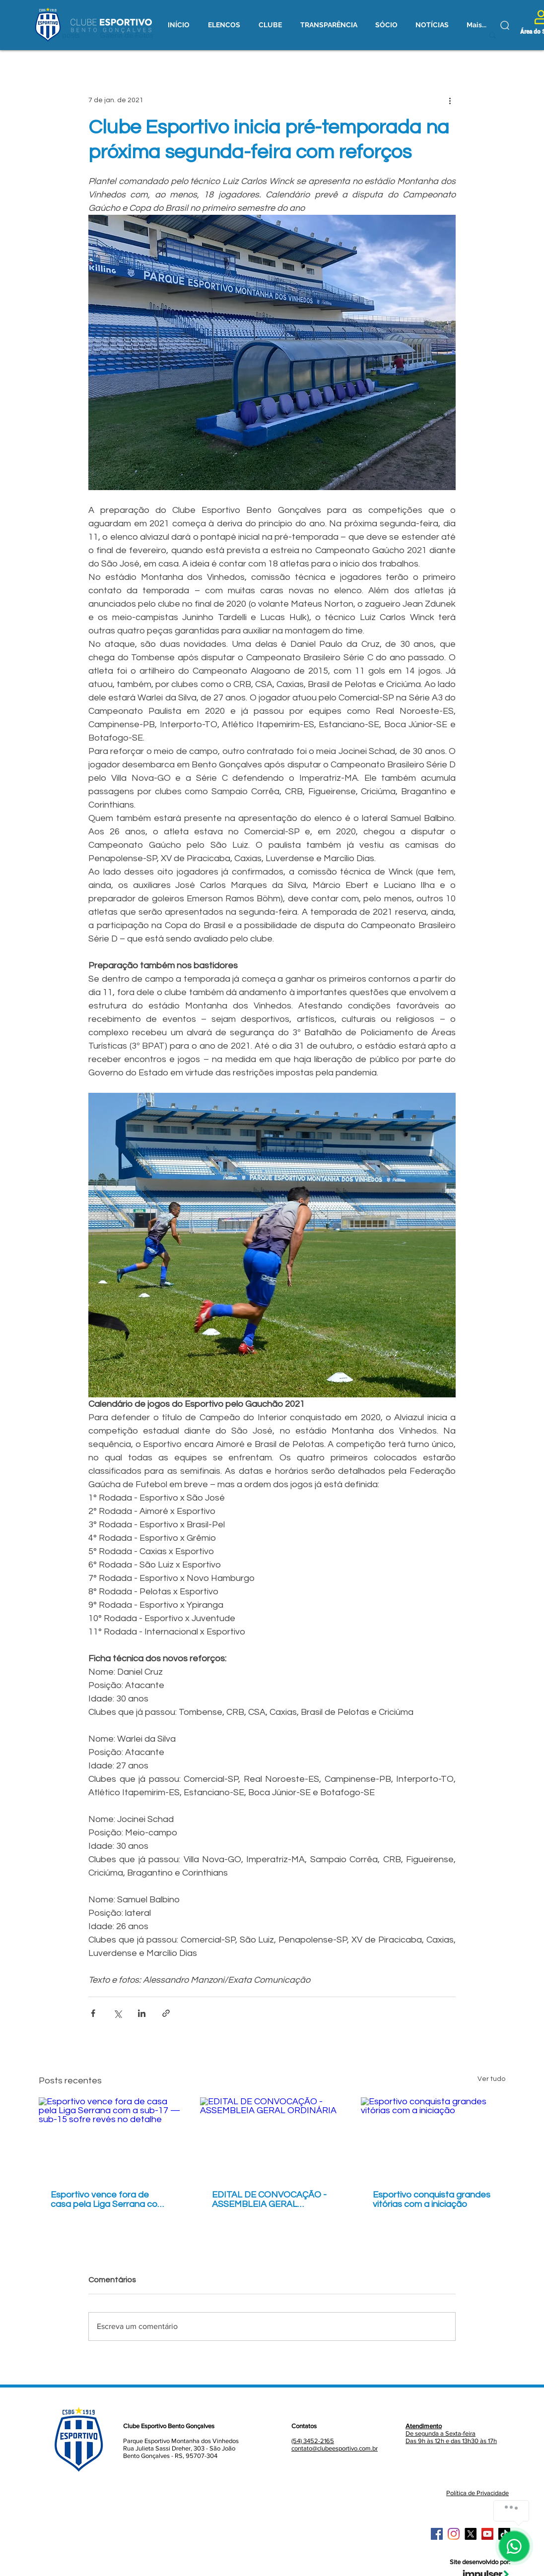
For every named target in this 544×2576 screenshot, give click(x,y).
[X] (470, 2534)
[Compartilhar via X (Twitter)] (117, 2013)
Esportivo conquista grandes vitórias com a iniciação (431, 2199)
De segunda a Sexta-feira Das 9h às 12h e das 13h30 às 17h (451, 2433)
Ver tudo (491, 2078)
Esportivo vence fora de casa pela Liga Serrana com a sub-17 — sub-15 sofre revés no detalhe (108, 2199)
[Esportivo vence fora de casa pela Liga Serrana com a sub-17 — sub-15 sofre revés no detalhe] (111, 2137)
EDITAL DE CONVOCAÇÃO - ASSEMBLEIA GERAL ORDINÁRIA (269, 2199)
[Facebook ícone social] (437, 2534)
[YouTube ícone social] (487, 2534)
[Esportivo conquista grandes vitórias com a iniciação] (433, 2137)
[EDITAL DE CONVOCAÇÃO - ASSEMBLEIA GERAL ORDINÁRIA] (272, 2138)
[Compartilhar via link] (166, 2013)
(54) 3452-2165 (312, 2441)
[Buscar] (504, 25)
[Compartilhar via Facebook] (93, 2013)
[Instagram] (454, 2534)
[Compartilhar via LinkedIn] (141, 2013)
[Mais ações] (450, 100)
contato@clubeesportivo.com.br (334, 2448)
